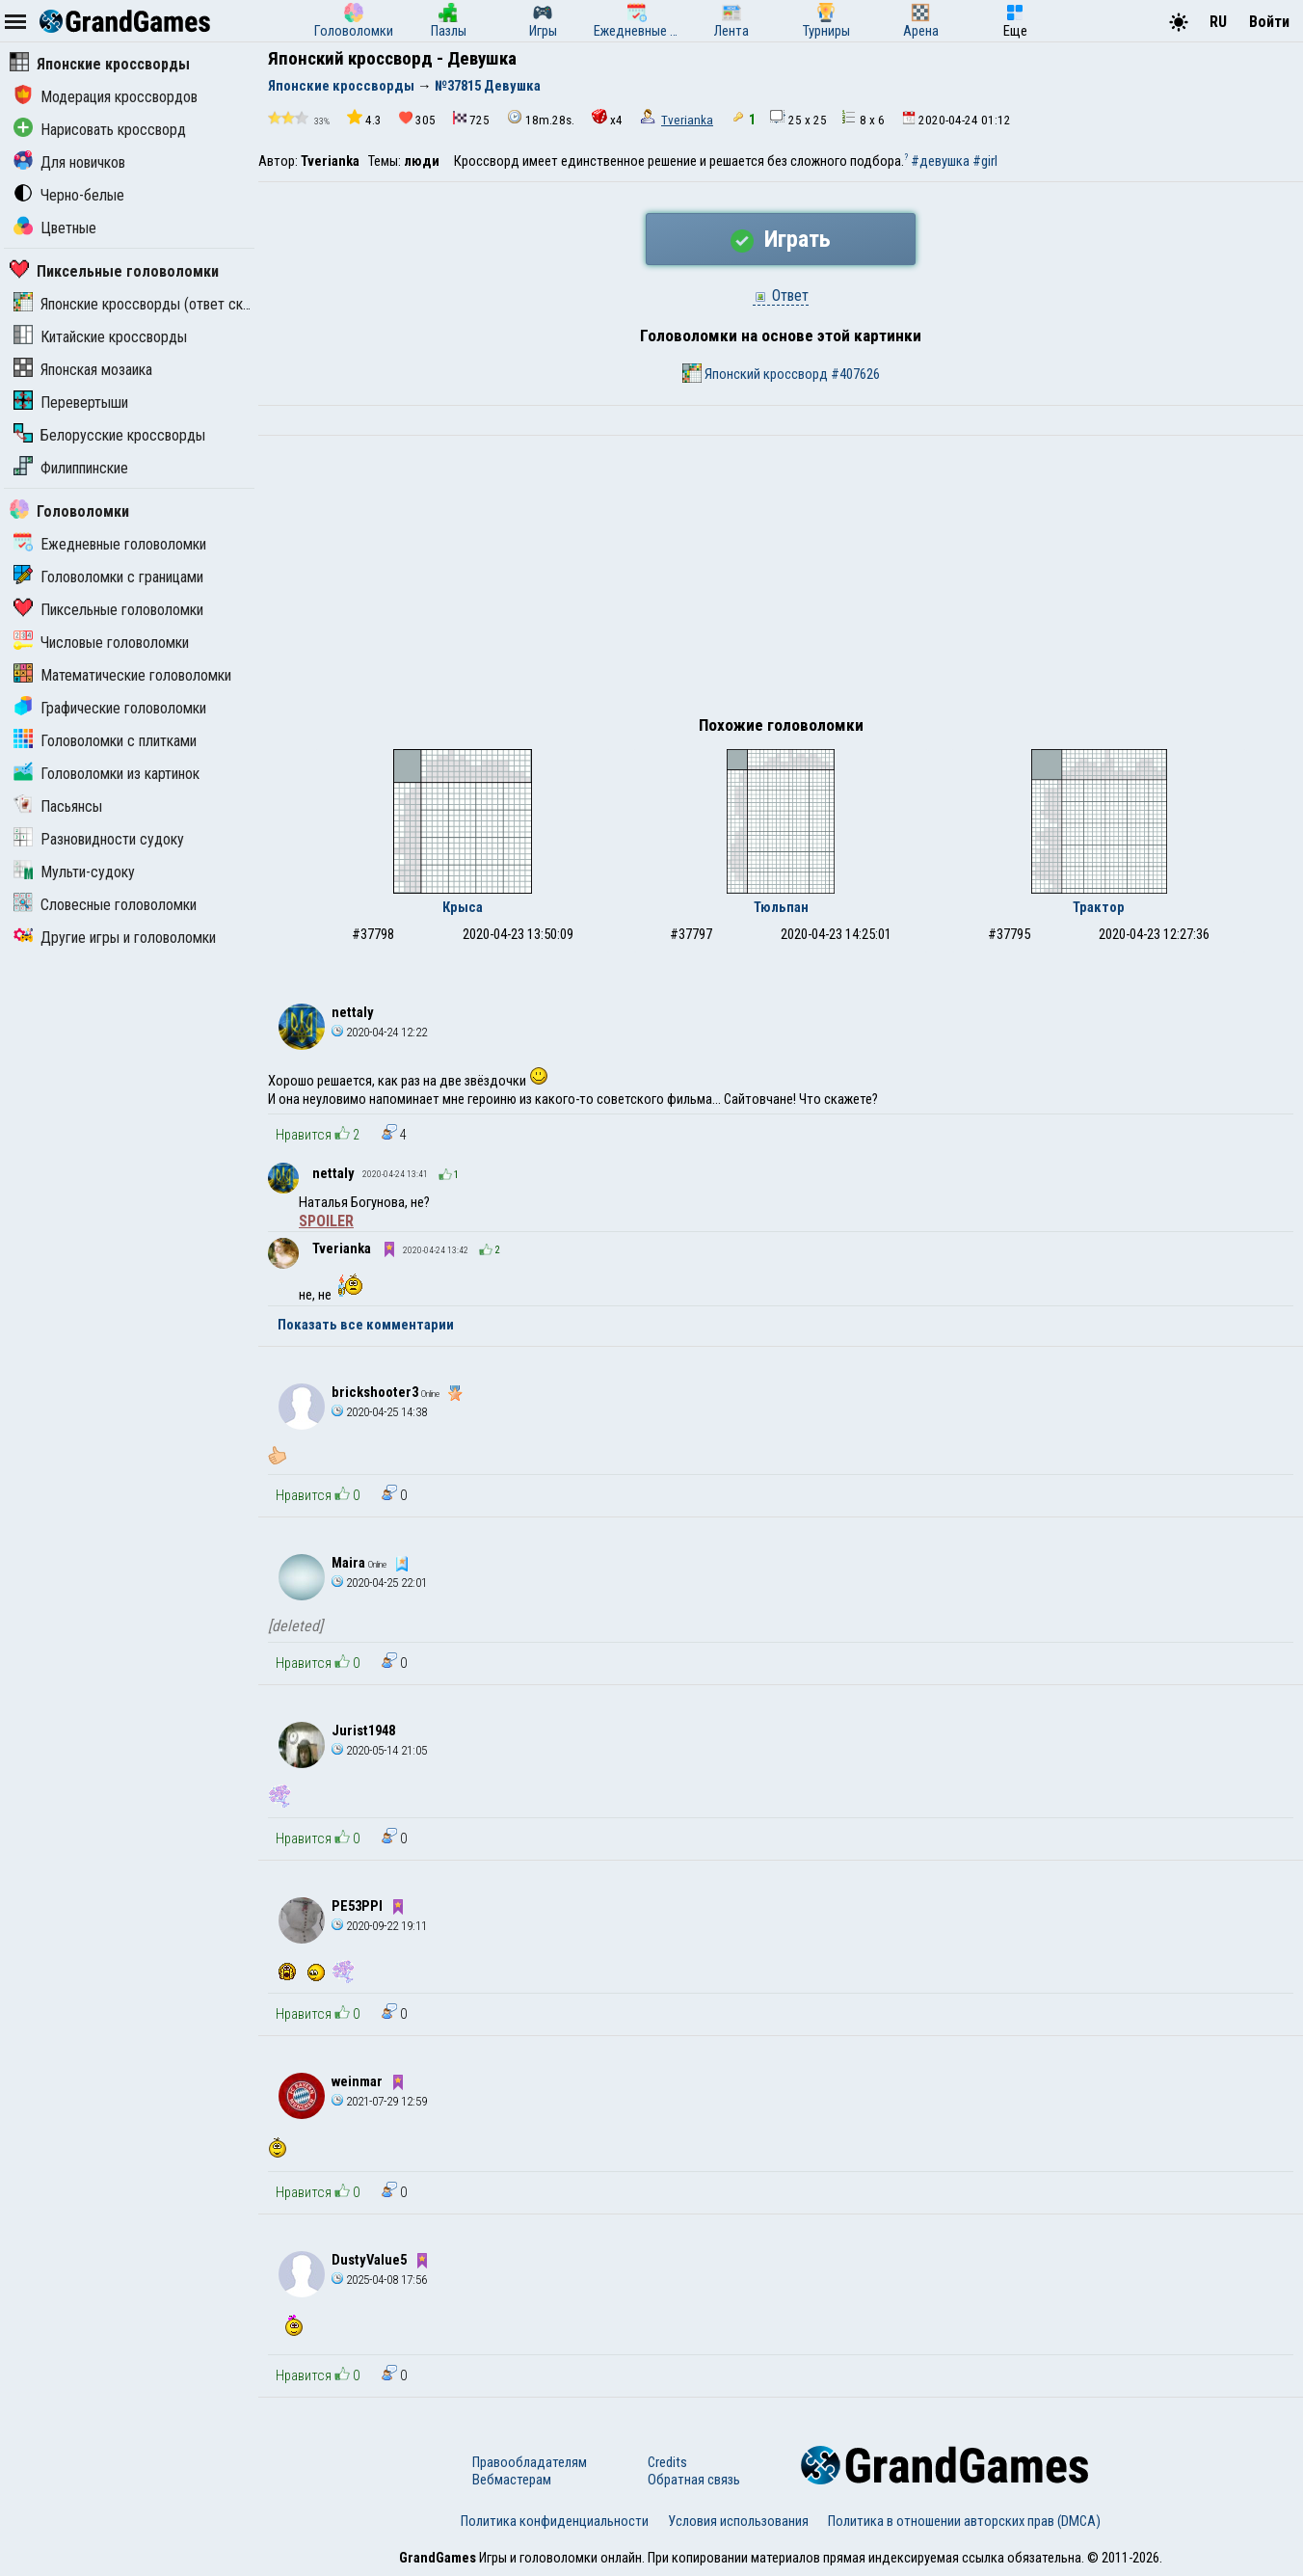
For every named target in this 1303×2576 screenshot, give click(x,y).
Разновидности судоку (98, 839)
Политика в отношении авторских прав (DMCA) (964, 2521)
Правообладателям (529, 2462)
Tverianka (687, 120)
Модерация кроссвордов (105, 97)
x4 (607, 118)
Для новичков (69, 162)
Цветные (54, 228)
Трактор (1099, 907)
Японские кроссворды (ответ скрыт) (142, 304)
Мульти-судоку (74, 872)
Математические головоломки (122, 675)
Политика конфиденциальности (555, 2521)
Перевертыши (70, 402)
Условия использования (738, 2521)
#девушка (940, 161)
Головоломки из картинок (106, 774)
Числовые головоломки (101, 642)
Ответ (781, 295)
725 (471, 119)
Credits (667, 2462)
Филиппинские (70, 468)
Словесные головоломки (105, 905)
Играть (781, 239)
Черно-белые (68, 195)
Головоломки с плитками (105, 741)
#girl (984, 161)
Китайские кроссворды (100, 337)
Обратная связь (694, 2479)
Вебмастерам (511, 2479)
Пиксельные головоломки (114, 271)
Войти (1269, 22)
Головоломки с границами (108, 577)
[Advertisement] (780, 580)
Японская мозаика (82, 370)
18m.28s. (540, 118)
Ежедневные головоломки (109, 544)
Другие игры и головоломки (114, 937)
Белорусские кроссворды (109, 435)
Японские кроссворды (100, 64)
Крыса (462, 907)
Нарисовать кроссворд (99, 130)
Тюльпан (781, 907)
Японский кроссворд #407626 (781, 373)
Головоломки (69, 511)
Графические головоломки (109, 708)
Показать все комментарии (366, 1324)
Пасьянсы (57, 806)
